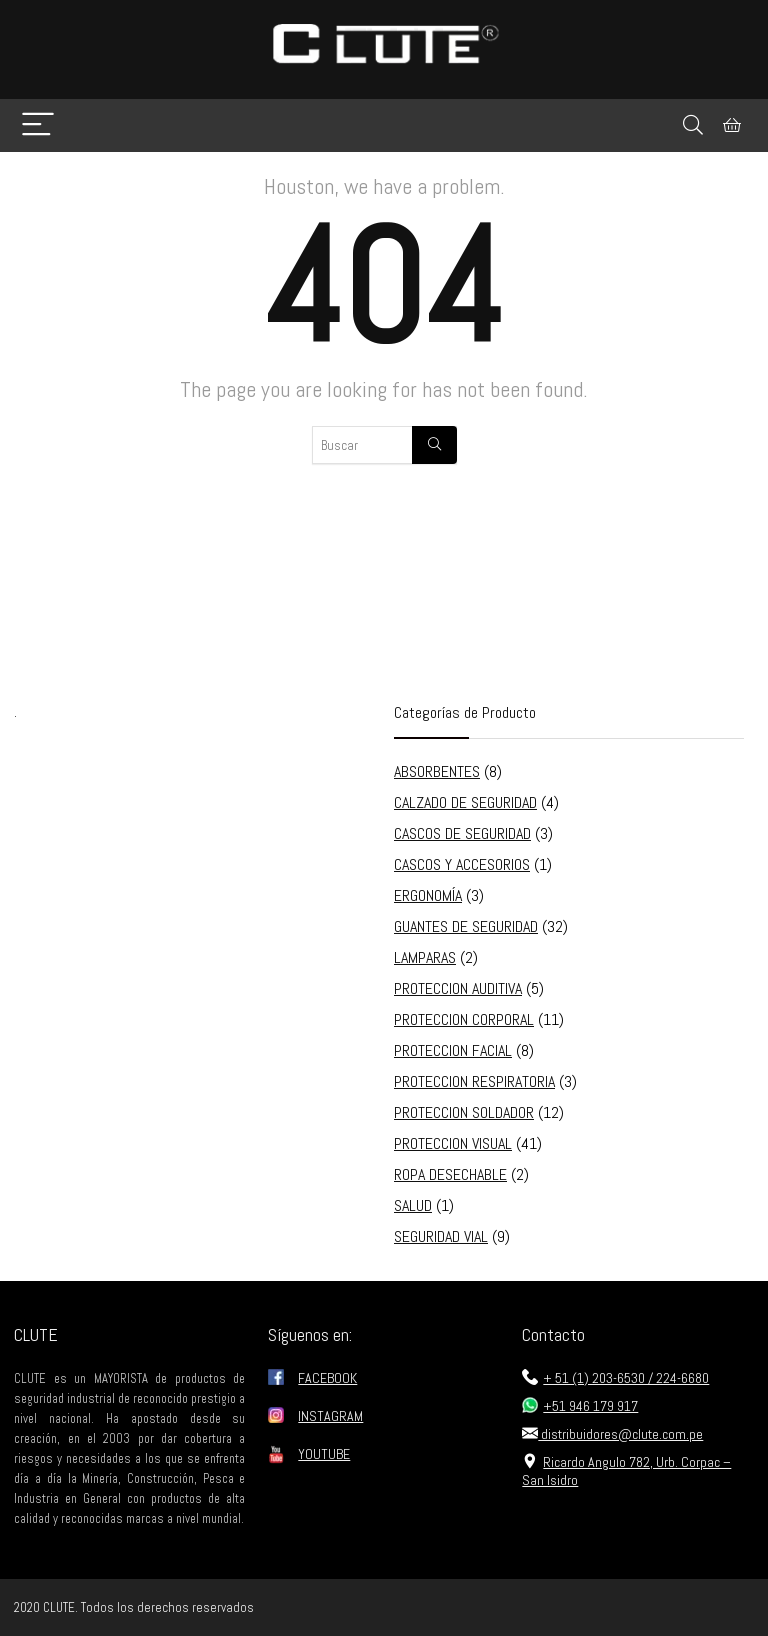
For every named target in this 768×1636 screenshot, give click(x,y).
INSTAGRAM (330, 1416)
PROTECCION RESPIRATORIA (474, 1081)
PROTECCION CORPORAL (464, 1019)
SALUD (413, 1205)
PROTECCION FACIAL (453, 1050)
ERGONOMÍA (428, 895)
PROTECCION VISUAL (453, 1143)
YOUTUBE (324, 1454)
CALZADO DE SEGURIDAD (465, 802)
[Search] (693, 125)
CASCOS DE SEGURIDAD (462, 833)
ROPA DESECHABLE (450, 1174)
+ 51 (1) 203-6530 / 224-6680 (615, 1378)
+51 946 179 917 (580, 1406)
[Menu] (38, 125)
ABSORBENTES (437, 771)
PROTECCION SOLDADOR (464, 1112)
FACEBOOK (327, 1378)
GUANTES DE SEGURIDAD (466, 926)
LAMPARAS (425, 957)
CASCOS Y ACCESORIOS (462, 864)
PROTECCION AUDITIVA (458, 988)
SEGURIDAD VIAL (441, 1236)
